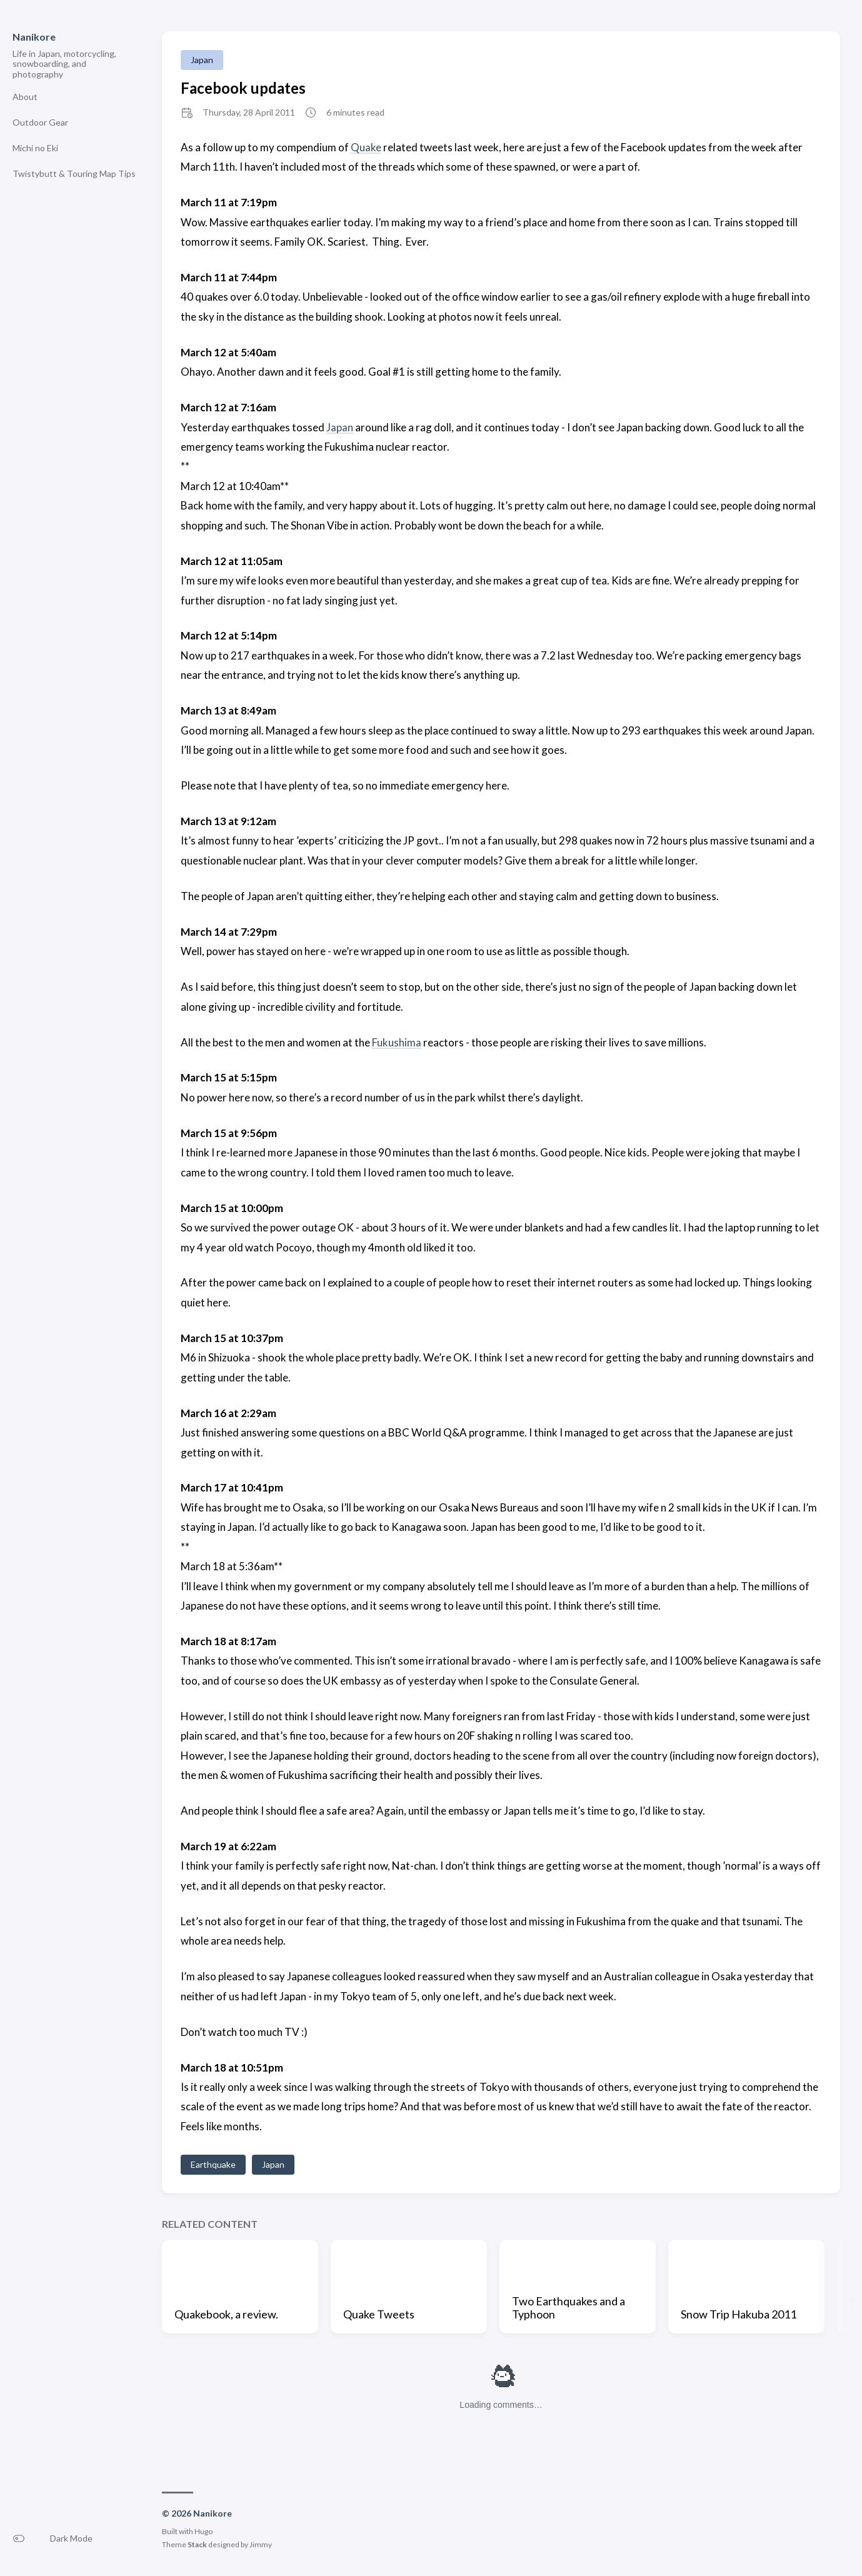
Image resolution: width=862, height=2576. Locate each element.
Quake (366, 147)
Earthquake (213, 2164)
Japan (202, 59)
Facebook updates (243, 88)
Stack (197, 2544)
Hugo (203, 2531)
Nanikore (34, 37)
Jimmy (260, 2544)
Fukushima (396, 1042)
